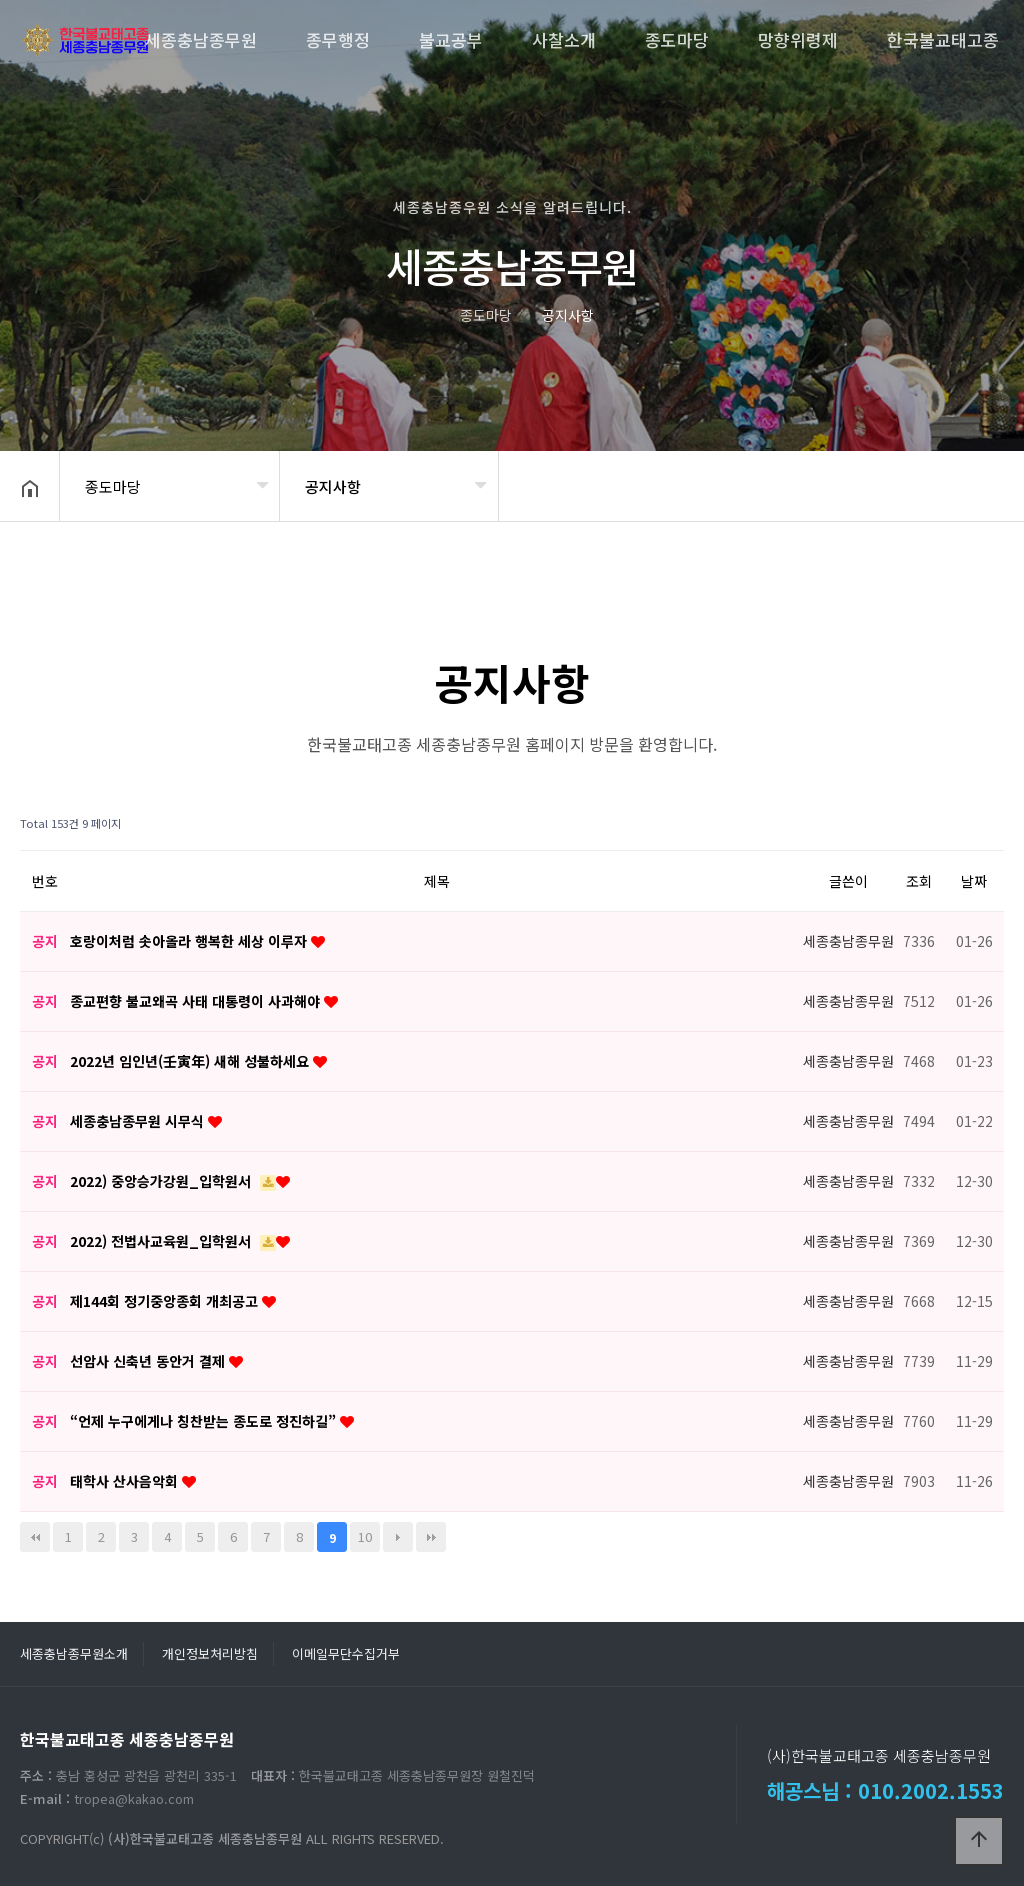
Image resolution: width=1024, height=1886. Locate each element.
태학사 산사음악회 (126, 1481)
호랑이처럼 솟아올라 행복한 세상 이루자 (190, 941)
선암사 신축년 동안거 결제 (149, 1361)
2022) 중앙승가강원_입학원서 (162, 1181)
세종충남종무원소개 (74, 1653)
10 (365, 1536)
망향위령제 (798, 39)
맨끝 (431, 1537)
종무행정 (338, 39)
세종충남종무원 (201, 39)
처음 (35, 1537)
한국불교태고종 (943, 39)
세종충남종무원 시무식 (139, 1121)
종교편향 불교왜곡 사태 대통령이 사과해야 (197, 1001)
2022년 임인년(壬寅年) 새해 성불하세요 (191, 1061)
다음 (398, 1537)
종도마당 (677, 39)
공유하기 (978, 484)
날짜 (974, 881)
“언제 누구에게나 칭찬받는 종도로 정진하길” (205, 1421)
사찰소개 (564, 39)
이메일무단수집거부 (346, 1653)
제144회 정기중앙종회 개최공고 (166, 1301)
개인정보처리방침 (210, 1653)
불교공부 (451, 39)
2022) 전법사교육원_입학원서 (162, 1241)
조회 (919, 881)
